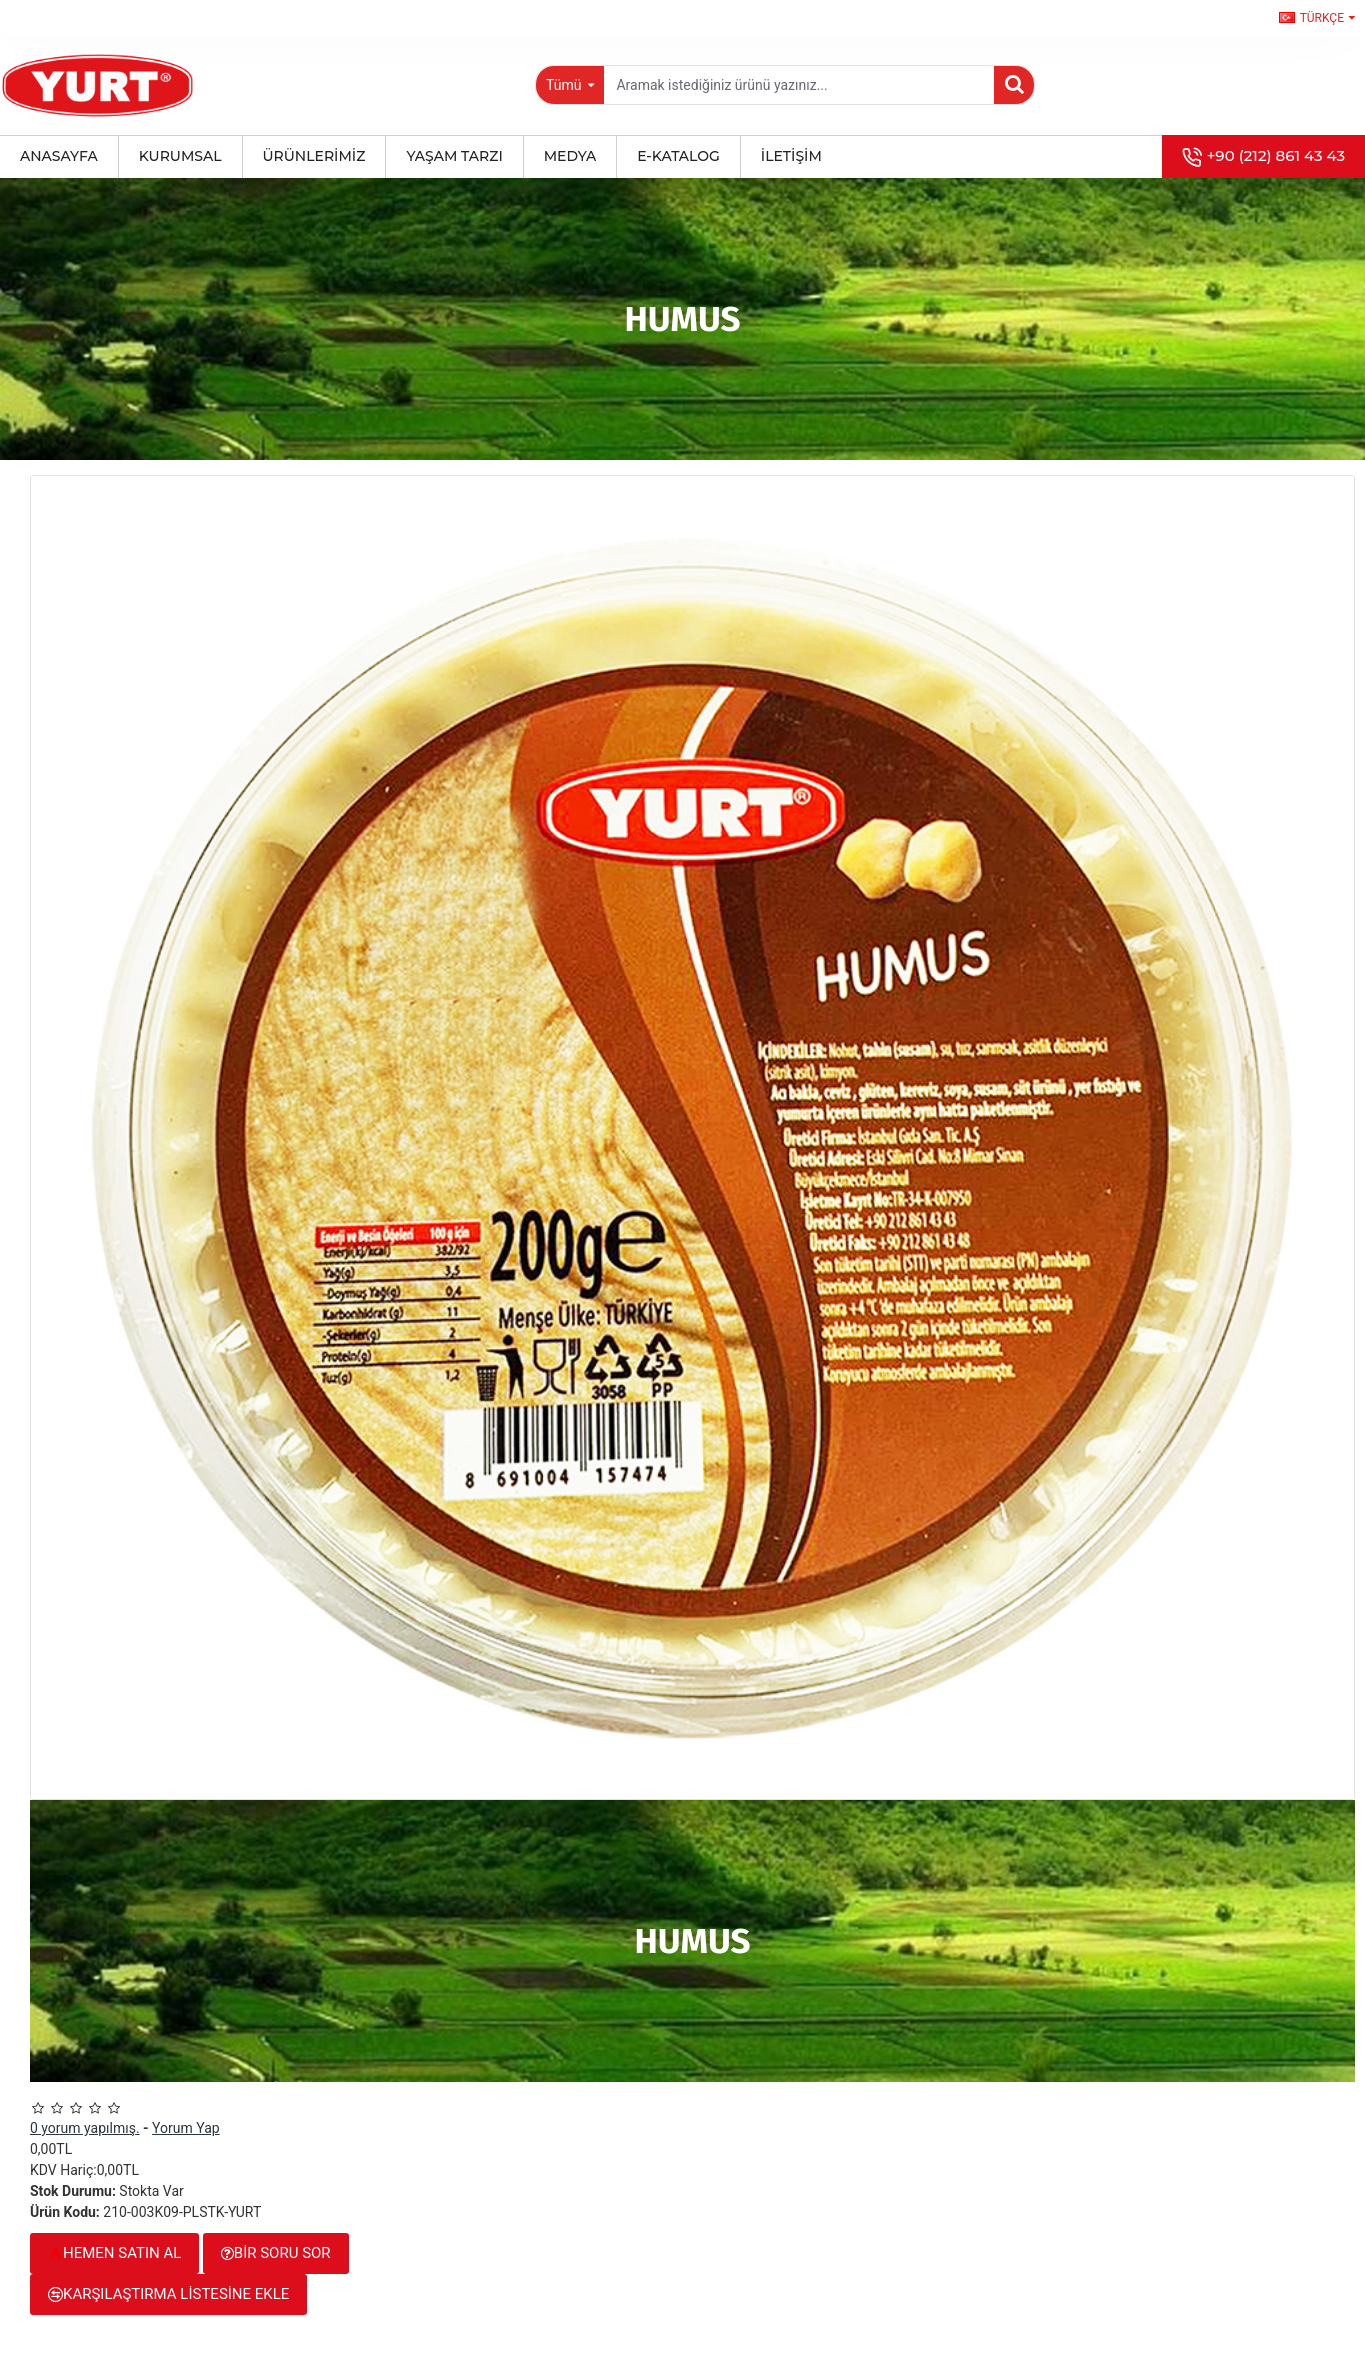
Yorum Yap (186, 2128)
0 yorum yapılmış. (85, 2128)
